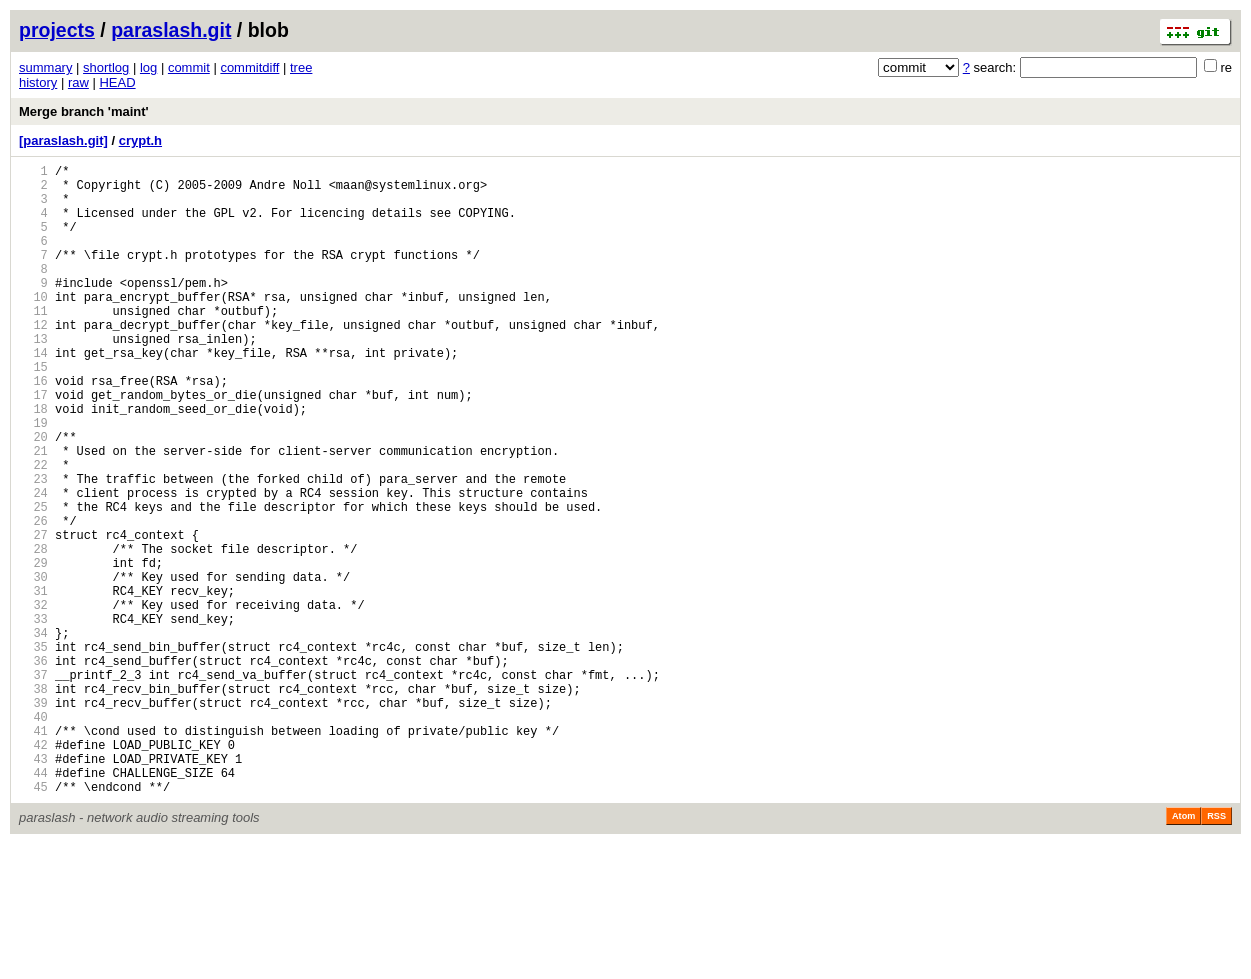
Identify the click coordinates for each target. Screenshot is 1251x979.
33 (33, 717)
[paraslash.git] (63, 140)
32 (33, 700)
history (38, 82)
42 (33, 870)
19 (33, 479)
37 (33, 785)
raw (78, 82)
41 (33, 853)
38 (33, 802)
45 (33, 921)
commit (189, 67)
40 (33, 836)
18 (33, 462)
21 (33, 513)
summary (45, 67)
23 (33, 547)
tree (301, 67)
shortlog (106, 67)
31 (33, 683)
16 (33, 428)
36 (33, 768)
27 (33, 615)
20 (33, 496)
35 (33, 751)
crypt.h (140, 140)
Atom (1183, 951)
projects (57, 30)
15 (33, 411)
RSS (1216, 951)
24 (33, 564)
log (148, 67)
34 (33, 734)
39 (33, 819)
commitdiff (249, 67)
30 (33, 666)
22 (33, 530)
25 (33, 581)
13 (33, 377)
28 (33, 632)
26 (33, 598)
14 (33, 394)
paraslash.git (171, 30)
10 (33, 326)
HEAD (117, 82)
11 (33, 343)
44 (33, 904)
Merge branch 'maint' (84, 111)
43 (33, 887)
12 (33, 360)
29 (33, 649)
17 (33, 445)
